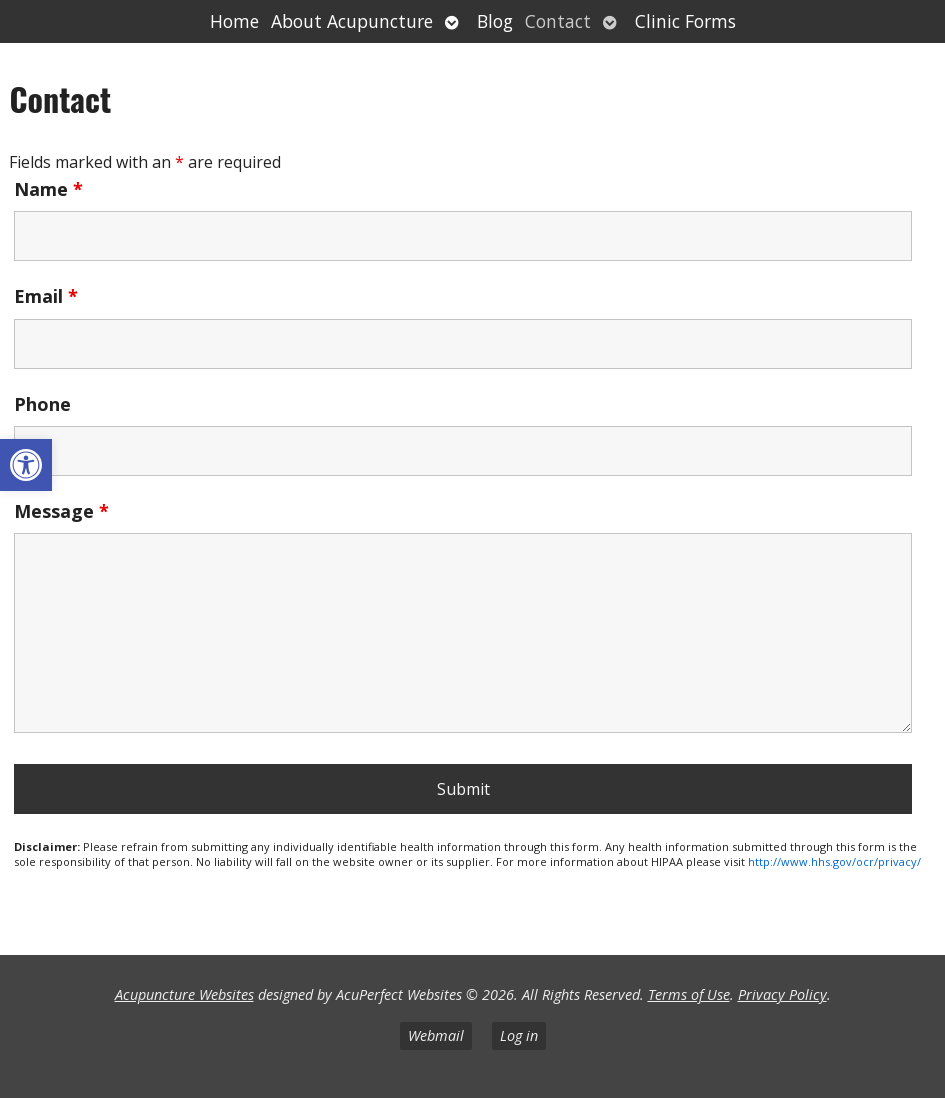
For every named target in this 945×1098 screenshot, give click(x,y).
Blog (495, 21)
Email (46, 296)
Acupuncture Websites (184, 994)
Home (234, 21)
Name (48, 189)
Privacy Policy (782, 994)
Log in (519, 1035)
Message (61, 511)
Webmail (436, 1035)
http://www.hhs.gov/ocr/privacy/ (834, 861)
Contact (558, 21)
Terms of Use (689, 994)
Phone (42, 404)
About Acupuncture (352, 21)
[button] (26, 465)
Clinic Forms (685, 21)
